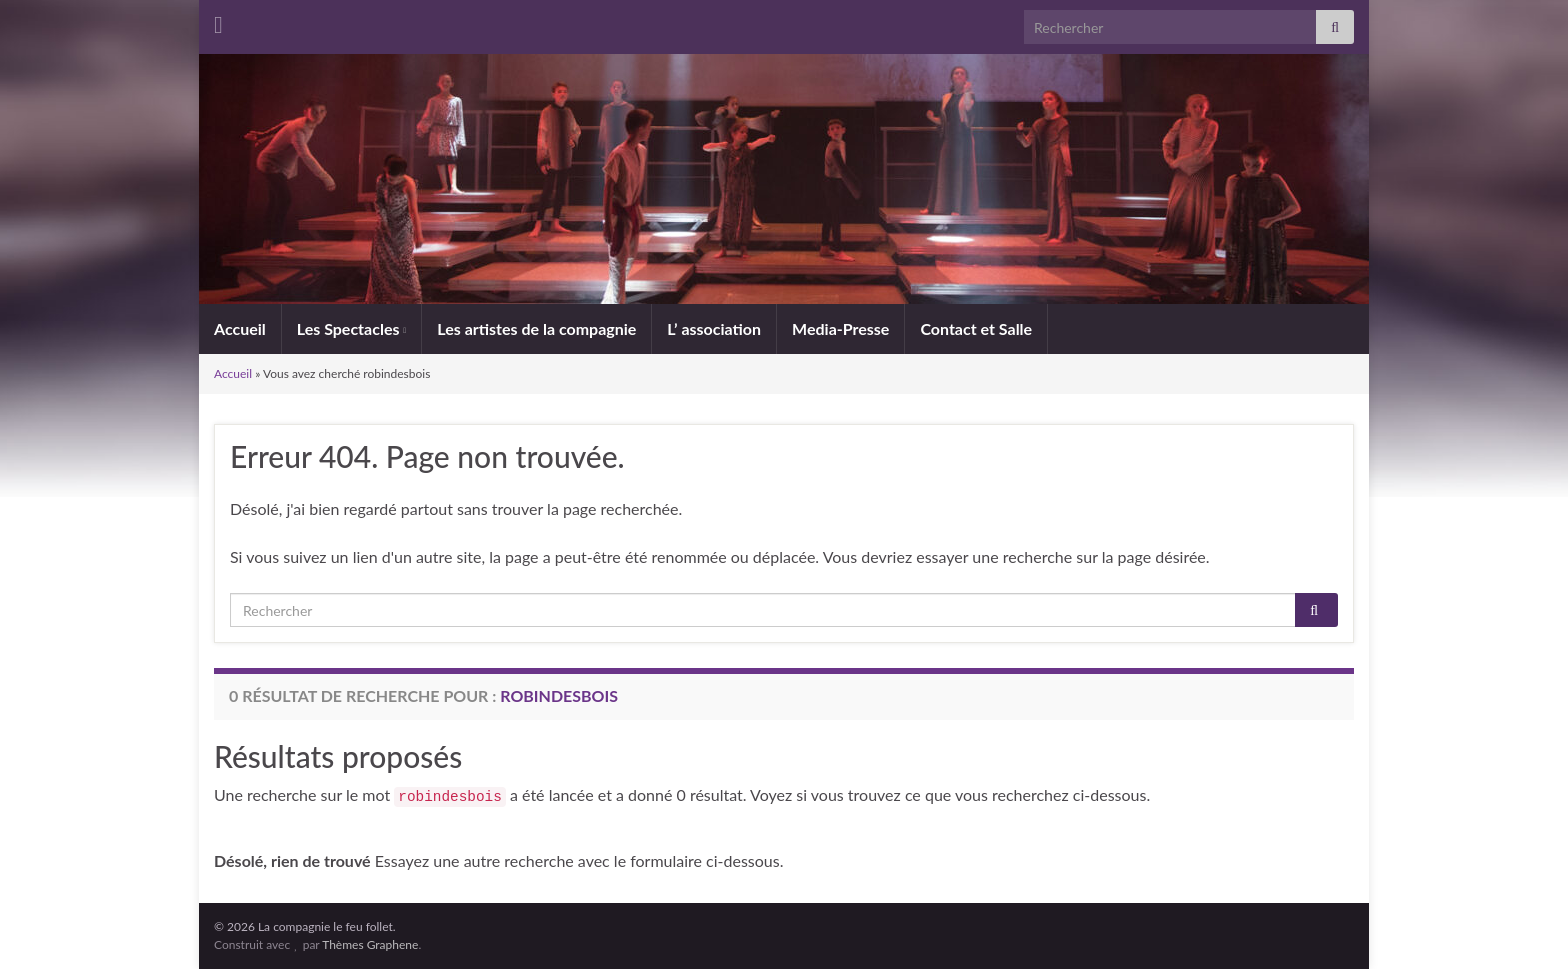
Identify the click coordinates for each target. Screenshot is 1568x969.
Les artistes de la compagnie (536, 328)
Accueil (240, 328)
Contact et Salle (976, 328)
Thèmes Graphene (370, 944)
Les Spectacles (351, 328)
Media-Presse (840, 328)
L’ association (714, 328)
